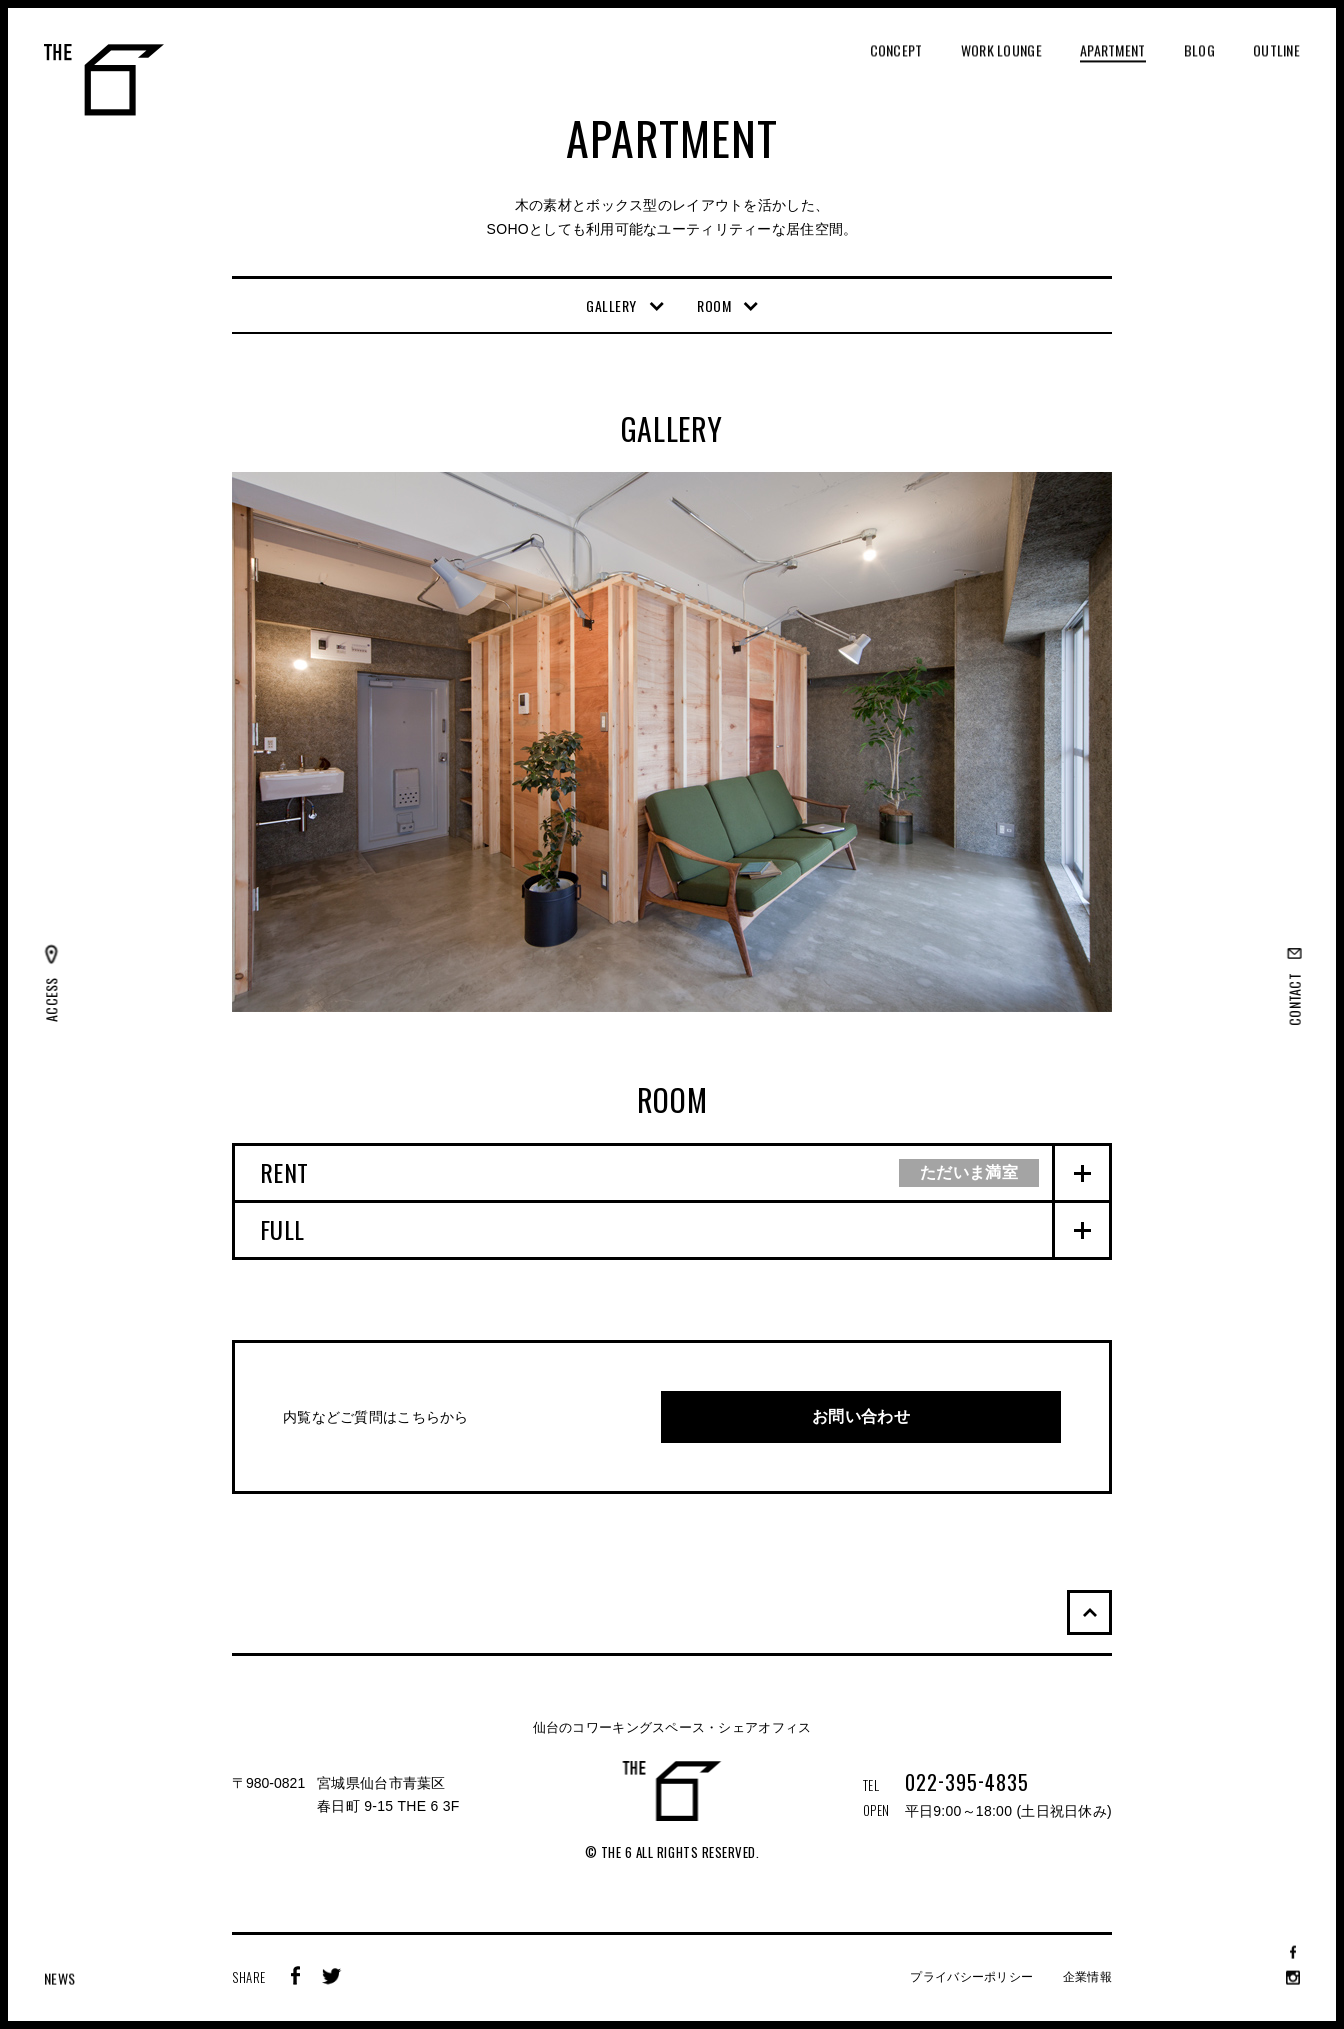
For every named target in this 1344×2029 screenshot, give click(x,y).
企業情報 (1087, 1977)
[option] (672, 742)
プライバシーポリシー (971, 1977)
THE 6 (104, 80)
